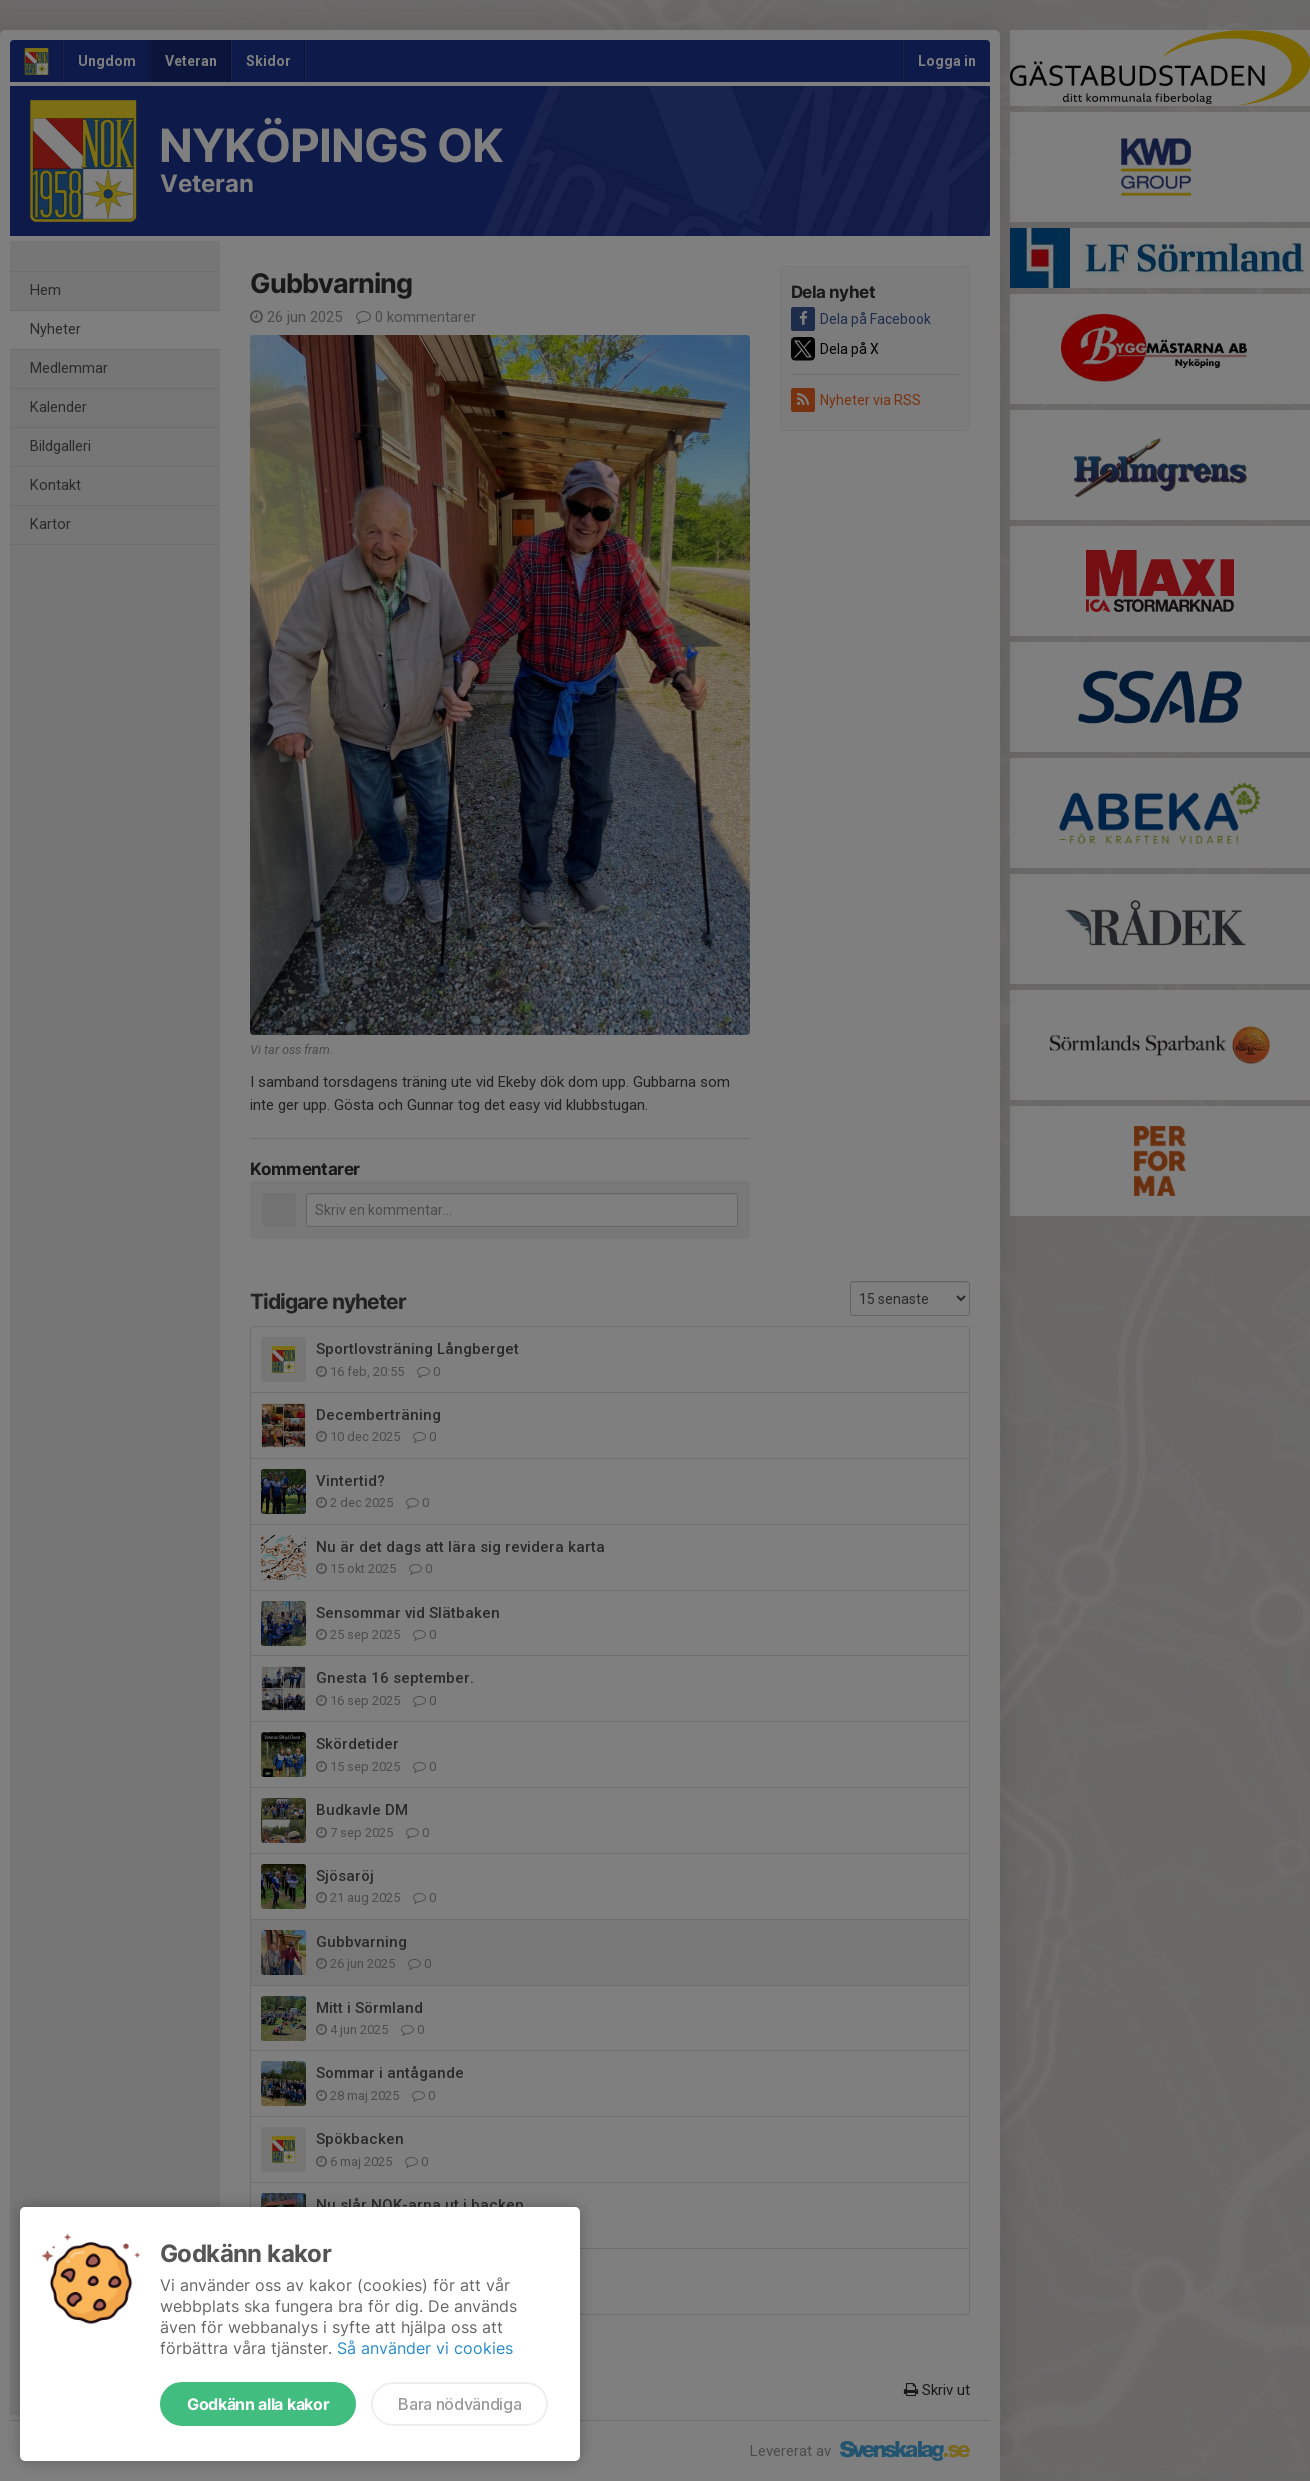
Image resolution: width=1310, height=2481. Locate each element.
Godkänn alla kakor (258, 2404)
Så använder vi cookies (425, 2348)
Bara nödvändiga (459, 2404)
